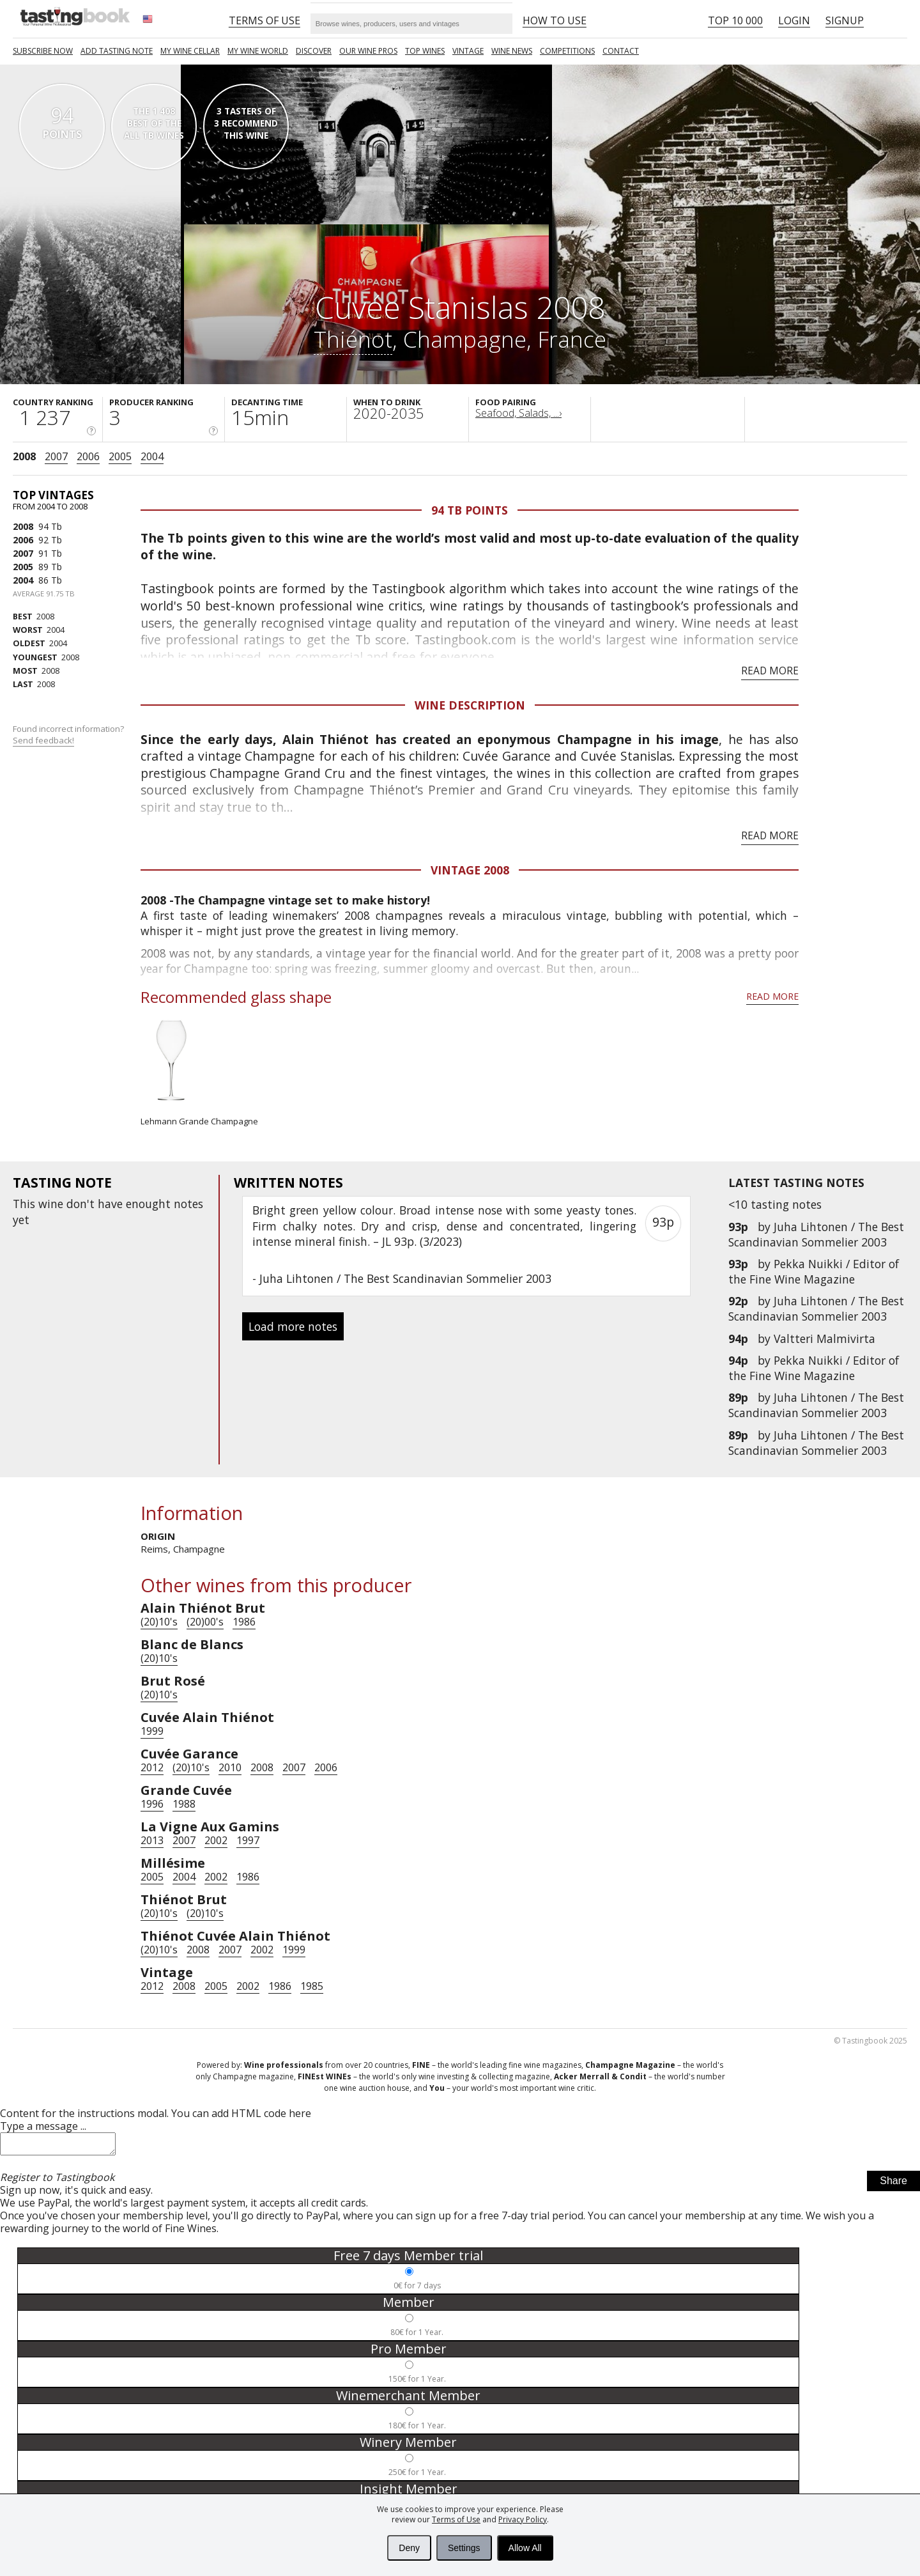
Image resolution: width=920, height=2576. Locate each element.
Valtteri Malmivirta (824, 1338)
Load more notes (293, 1326)
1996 (152, 1804)
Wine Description (470, 705)
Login (794, 20)
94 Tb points (469, 510)
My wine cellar (190, 50)
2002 (215, 1840)
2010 (229, 1767)
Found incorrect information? (69, 735)
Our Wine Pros (368, 50)
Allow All (525, 2548)
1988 (183, 1804)
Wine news (511, 50)
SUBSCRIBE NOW (43, 50)
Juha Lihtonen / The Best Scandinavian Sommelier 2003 (816, 1234)
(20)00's (205, 1622)
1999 (152, 1731)
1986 (244, 1622)
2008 (24, 456)
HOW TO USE (554, 20)
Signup (844, 20)
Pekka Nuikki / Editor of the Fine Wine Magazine (813, 1271)
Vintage (468, 50)
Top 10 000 (735, 20)
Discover (314, 50)
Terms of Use (456, 2519)
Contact (620, 50)
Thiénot (353, 338)
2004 (152, 456)
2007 (56, 456)
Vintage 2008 (470, 870)
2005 (120, 456)
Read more (770, 670)
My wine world (257, 50)
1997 (247, 1840)
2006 (88, 456)
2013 (152, 1840)
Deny (409, 2548)
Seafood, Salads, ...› (518, 413)
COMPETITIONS (567, 50)
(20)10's (159, 1622)
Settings (464, 2548)
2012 (152, 1767)
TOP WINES (425, 50)
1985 (311, 1986)
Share (893, 2184)
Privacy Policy (522, 2519)
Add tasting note (116, 50)
